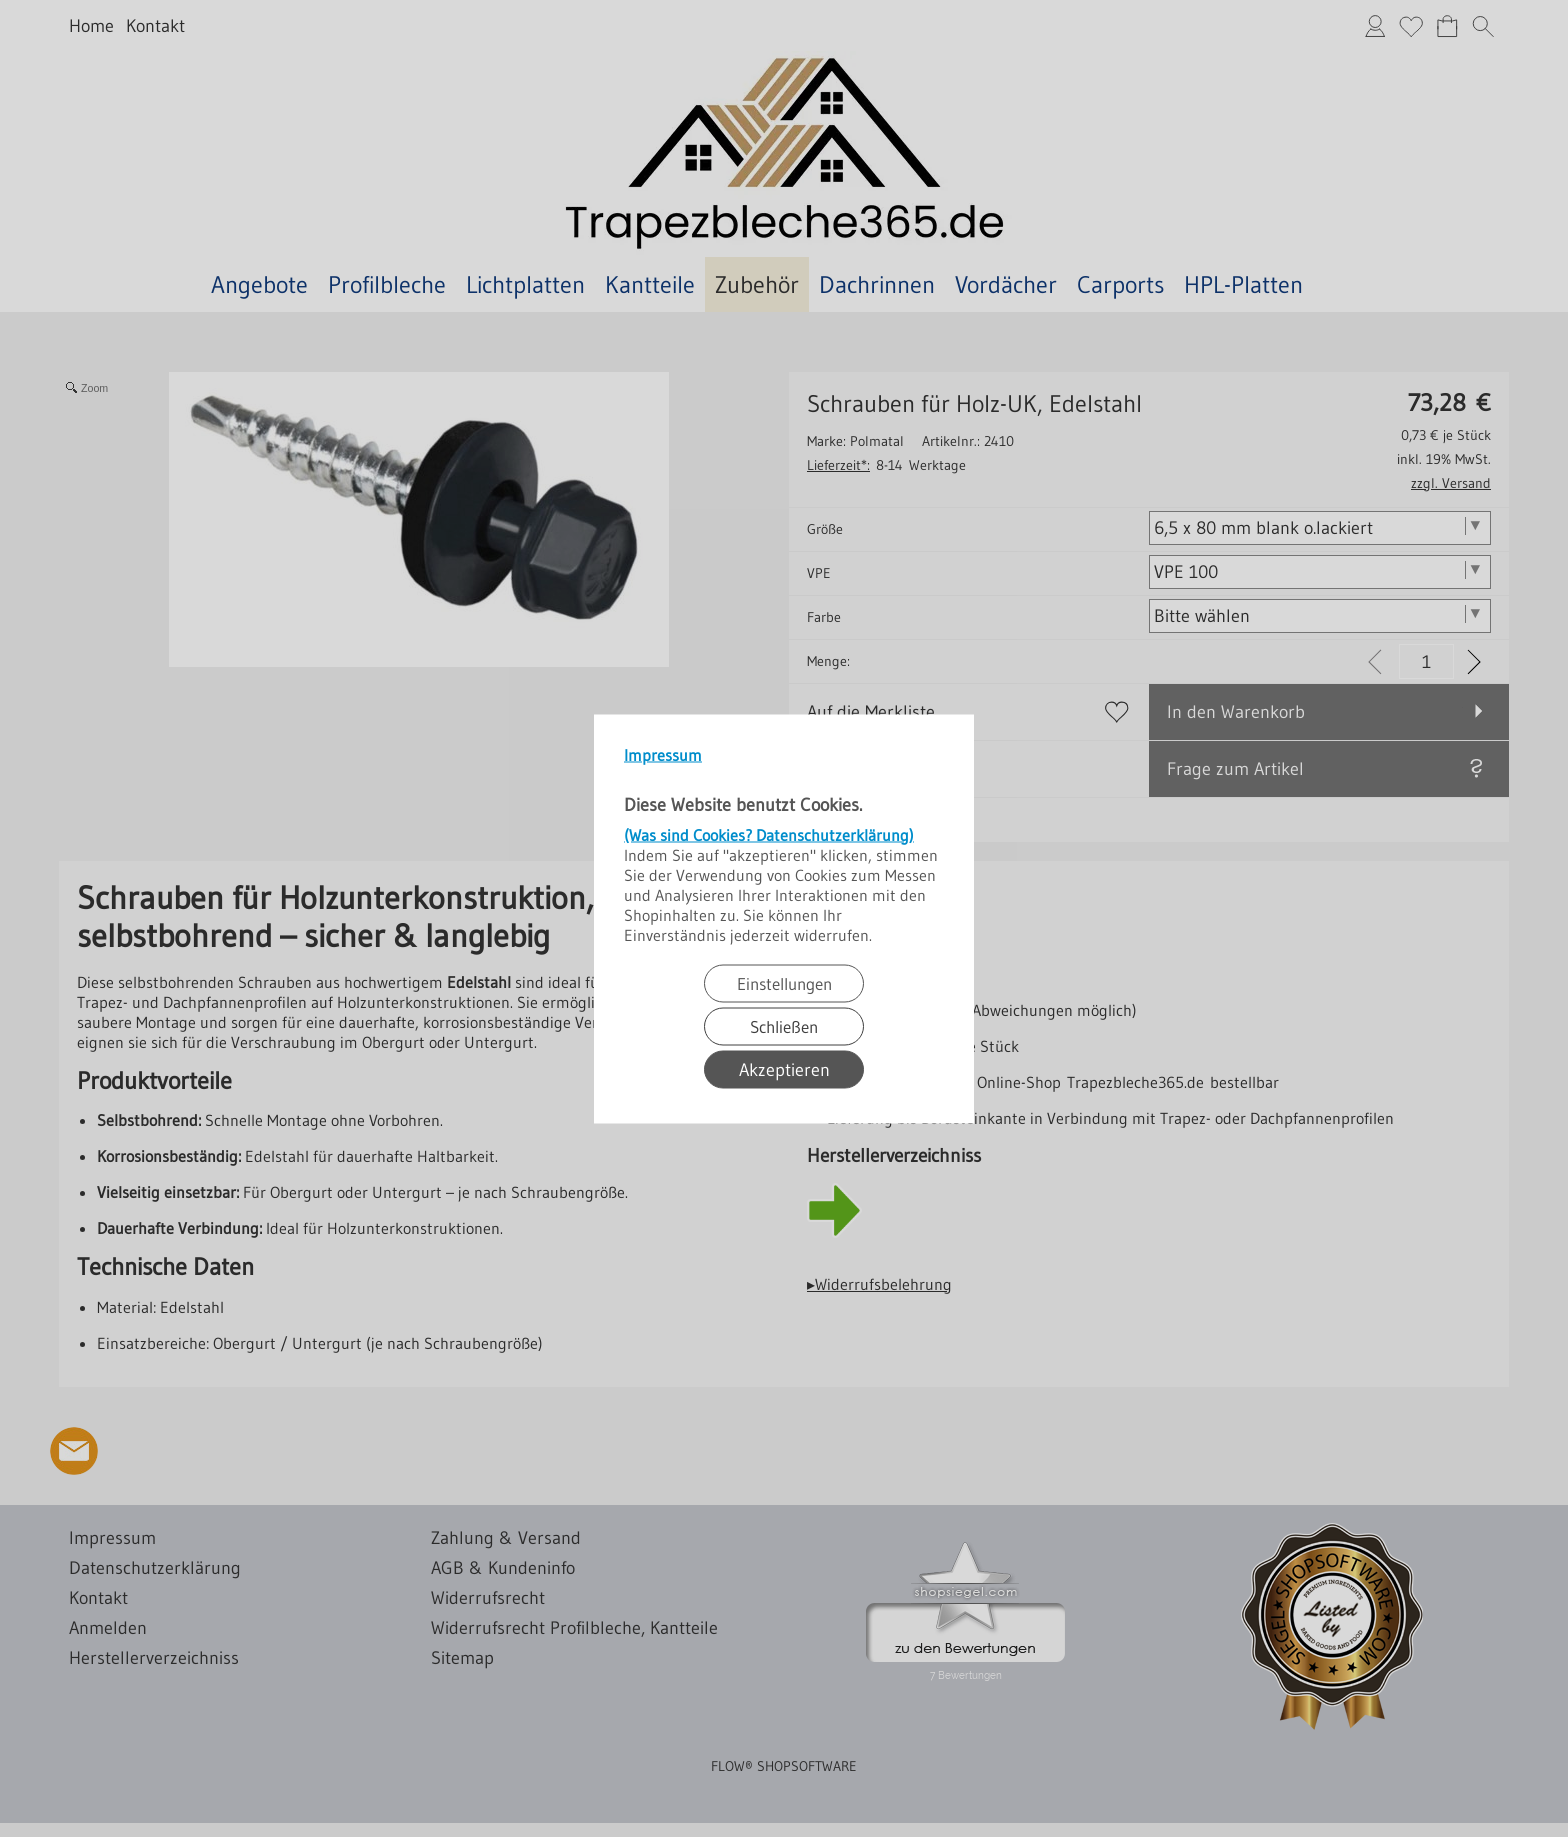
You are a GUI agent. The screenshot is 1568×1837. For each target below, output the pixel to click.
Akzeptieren (784, 1069)
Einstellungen (784, 982)
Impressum (663, 754)
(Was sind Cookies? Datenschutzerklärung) (769, 834)
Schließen (784, 1025)
